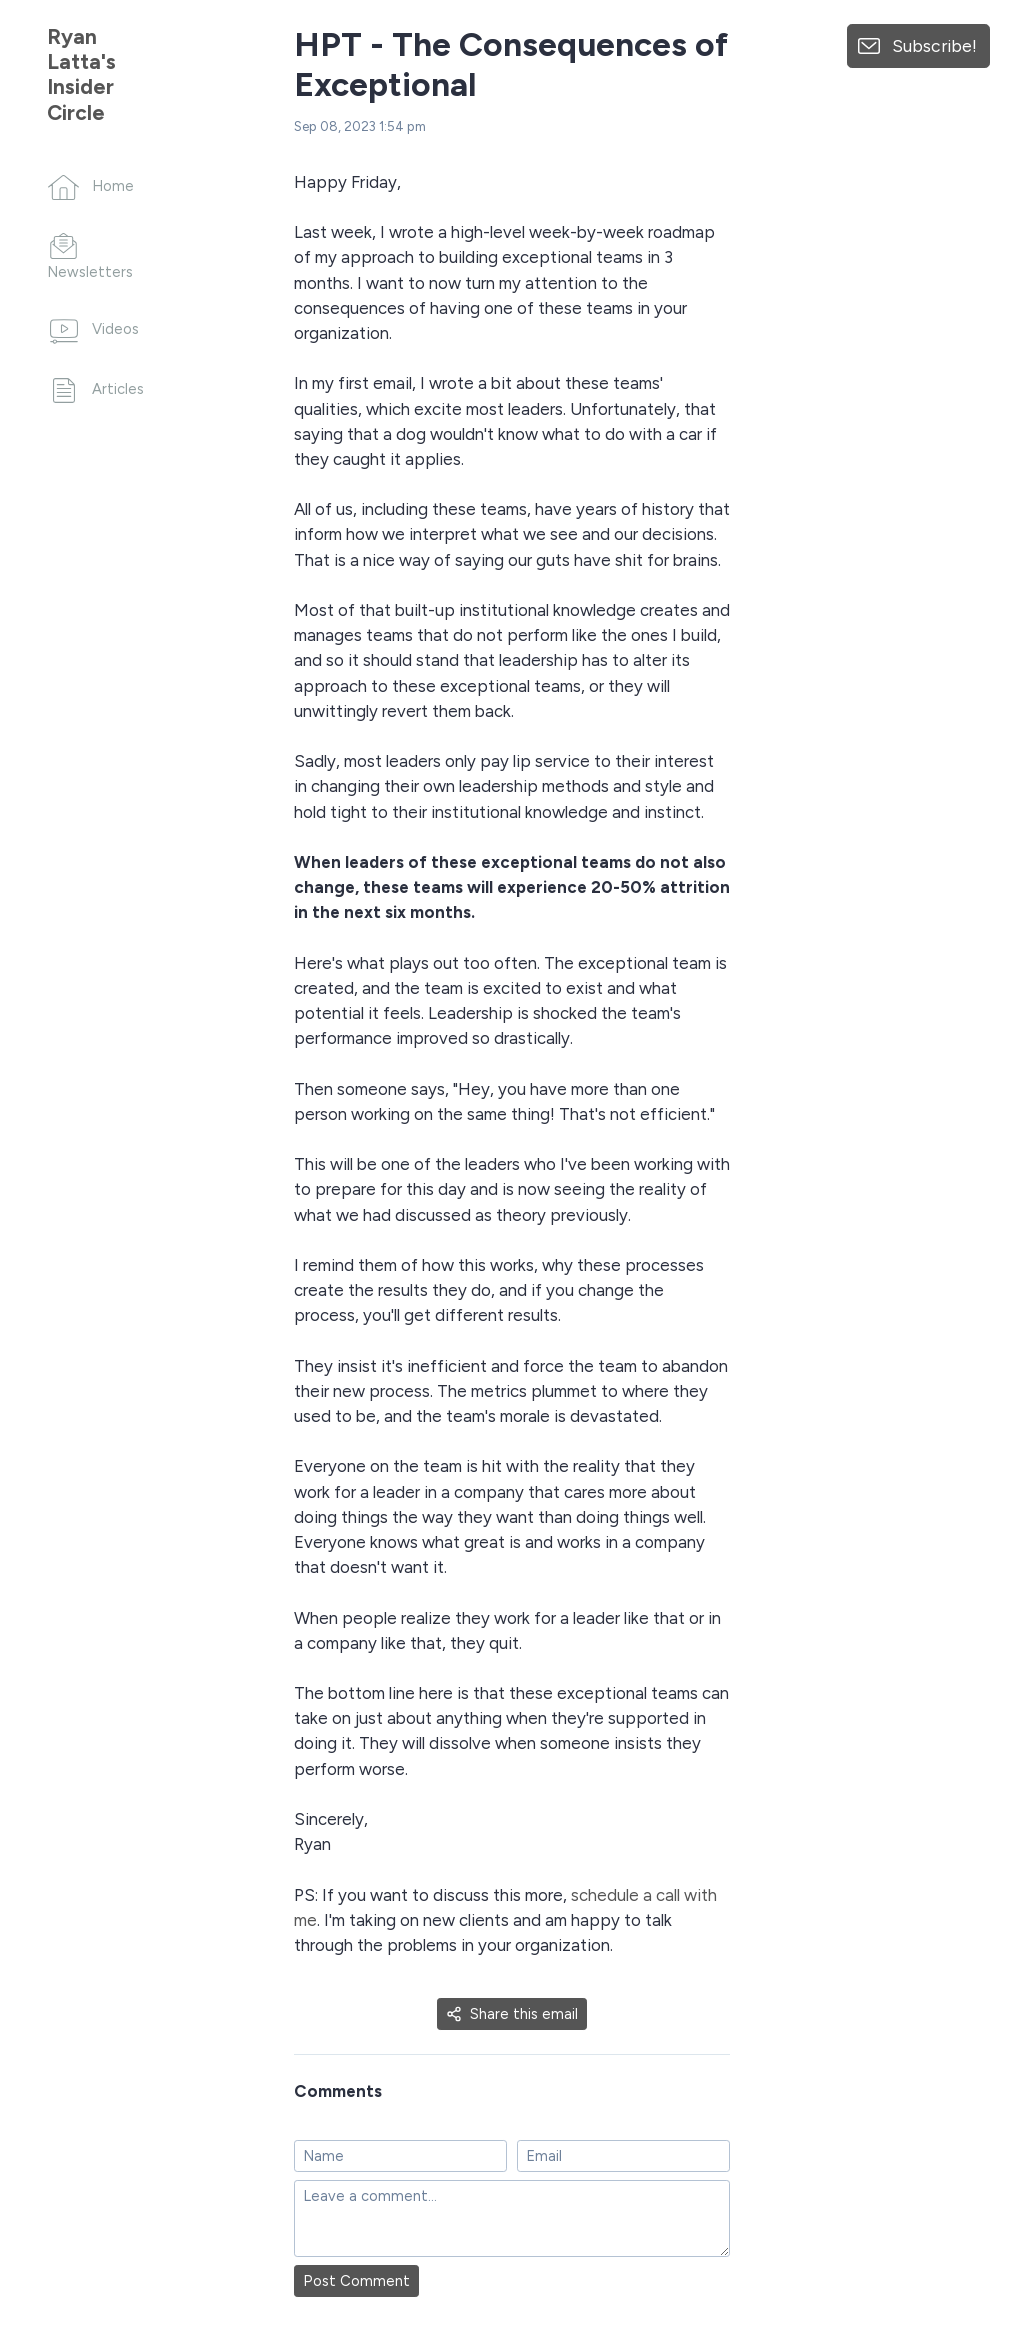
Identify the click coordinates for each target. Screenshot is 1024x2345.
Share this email (512, 2014)
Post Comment (356, 2281)
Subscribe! (934, 45)
